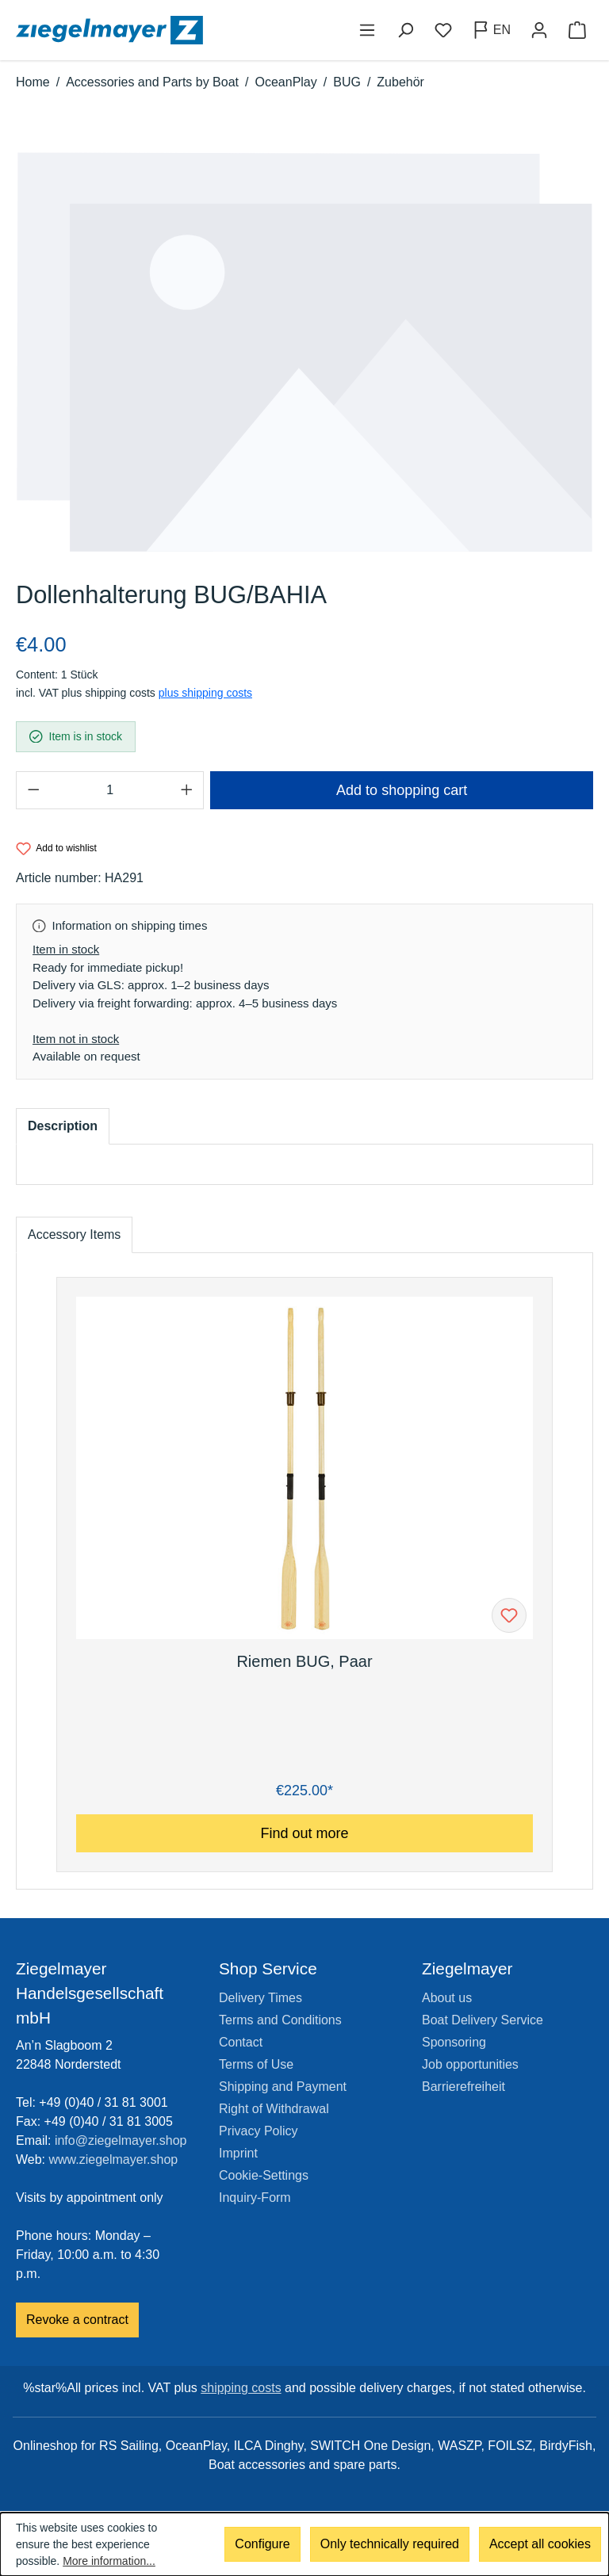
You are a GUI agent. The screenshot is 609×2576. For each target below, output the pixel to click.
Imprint (238, 2153)
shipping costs (241, 2387)
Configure (262, 2544)
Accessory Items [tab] (74, 1234)
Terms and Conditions (280, 2020)
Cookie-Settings (263, 2175)
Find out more (304, 1833)
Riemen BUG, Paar (304, 1661)
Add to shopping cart (401, 790)
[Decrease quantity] (33, 790)
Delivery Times (260, 1998)
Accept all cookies (540, 2544)
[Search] (405, 30)
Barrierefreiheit (463, 2086)
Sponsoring (454, 2042)
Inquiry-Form (255, 2197)
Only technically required (389, 2544)
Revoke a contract (77, 2319)
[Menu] (367, 30)
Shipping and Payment (283, 2086)
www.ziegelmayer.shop (113, 2159)
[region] (304, 352)
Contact (240, 2042)
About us (447, 1998)
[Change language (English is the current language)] (491, 30)
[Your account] (539, 30)
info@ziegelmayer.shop (121, 2140)
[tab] (62, 1126)
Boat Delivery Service (482, 2020)
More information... (109, 2561)
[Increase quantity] (186, 790)
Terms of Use (256, 2064)
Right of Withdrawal (274, 2108)
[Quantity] (110, 790)
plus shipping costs (205, 692)
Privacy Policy (258, 2131)
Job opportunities (470, 2064)
